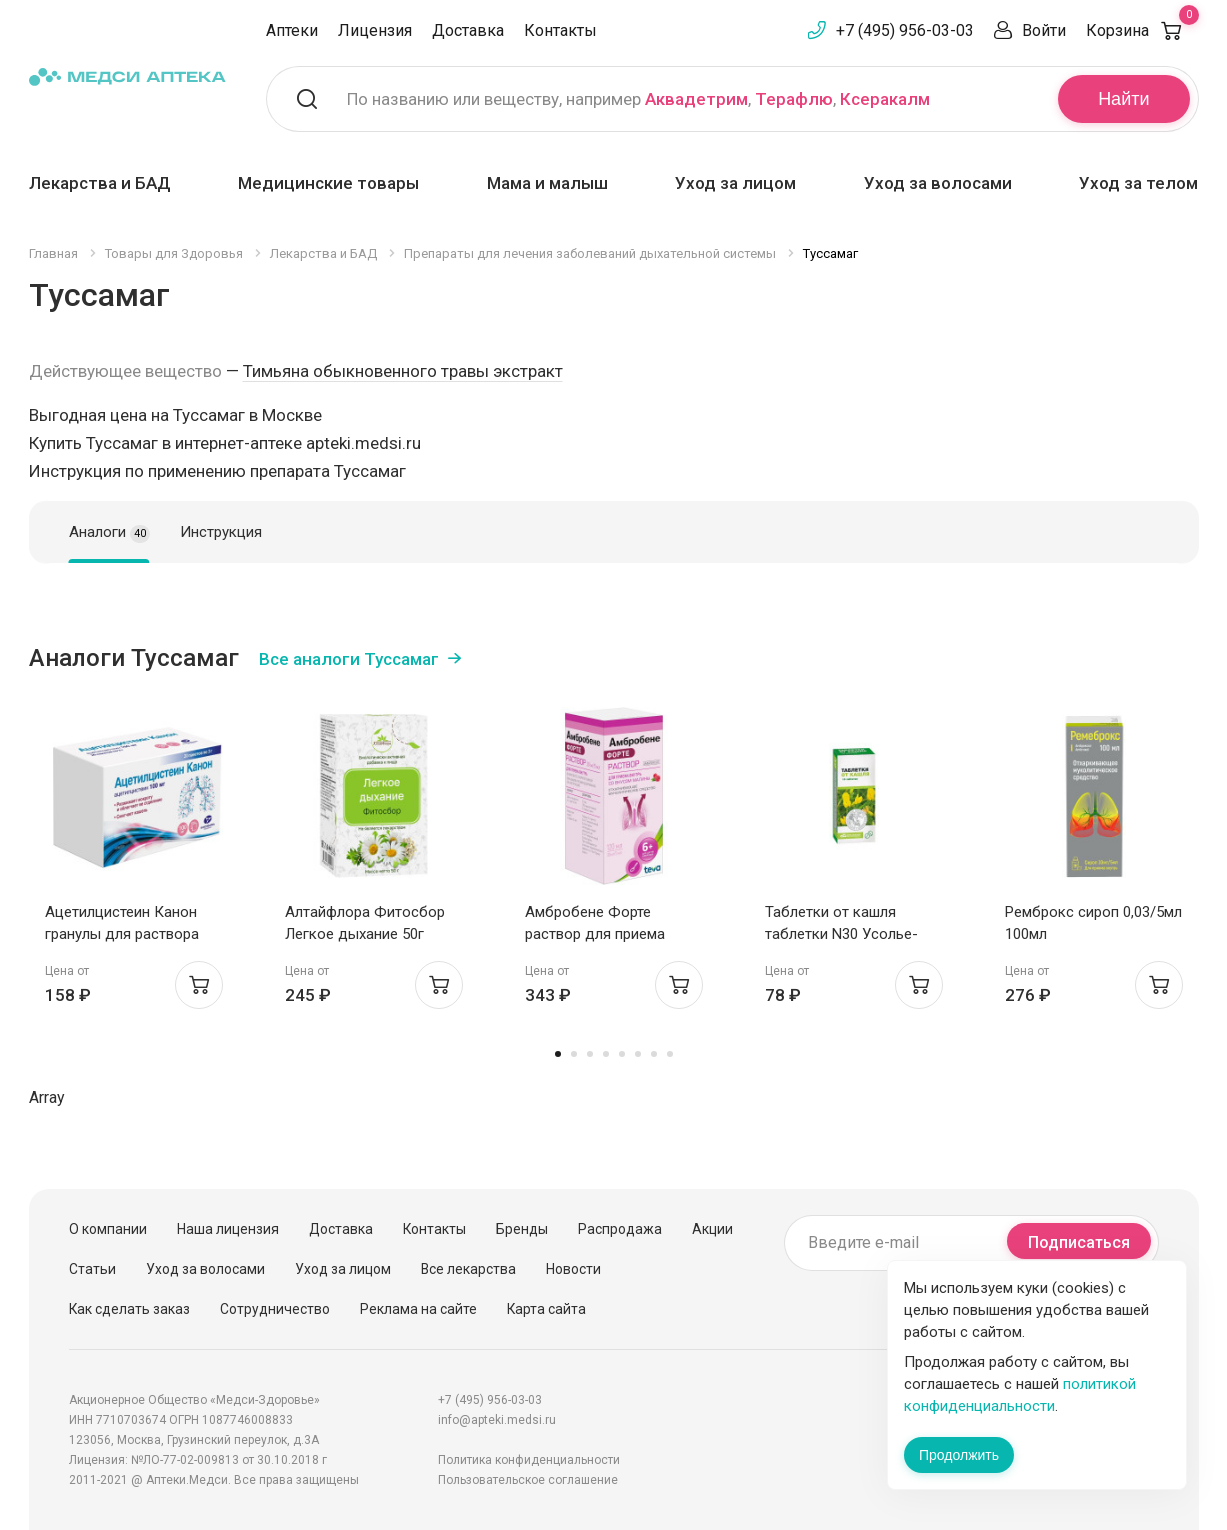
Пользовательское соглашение (528, 1480)
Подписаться (1079, 1242)
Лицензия (375, 30)
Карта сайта (546, 1309)
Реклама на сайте (418, 1309)
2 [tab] (574, 1054)
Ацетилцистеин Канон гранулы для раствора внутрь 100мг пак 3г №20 (130, 934)
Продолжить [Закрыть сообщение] (959, 1455)
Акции (712, 1229)
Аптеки (292, 30)
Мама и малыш (547, 183)
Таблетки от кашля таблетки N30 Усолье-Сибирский (841, 934)
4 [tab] (606, 1054)
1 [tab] (558, 1054)
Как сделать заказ (129, 1309)
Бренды (522, 1229)
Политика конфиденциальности (529, 1460)
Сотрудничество (275, 1309)
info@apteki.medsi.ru (497, 1420)
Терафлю (794, 99)
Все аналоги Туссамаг (349, 659)
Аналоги (109, 533)
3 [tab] (590, 1054)
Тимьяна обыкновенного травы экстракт (403, 371)
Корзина (1142, 30)
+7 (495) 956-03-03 (905, 30)
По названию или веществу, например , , (638, 99)
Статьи (92, 1269)
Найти (1123, 99)
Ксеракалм (885, 99)
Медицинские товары (328, 183)
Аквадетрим (696, 99)
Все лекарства (468, 1269)
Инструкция (221, 532)
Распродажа (620, 1229)
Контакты (560, 30)
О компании (108, 1229)
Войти (1044, 30)
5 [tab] (622, 1054)
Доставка (468, 30)
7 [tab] (654, 1054)
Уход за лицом (735, 183)
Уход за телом (1138, 183)
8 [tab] (670, 1054)
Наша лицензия (228, 1229)
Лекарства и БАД (100, 183)
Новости (573, 1269)
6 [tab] (638, 1054)
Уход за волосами (938, 183)
